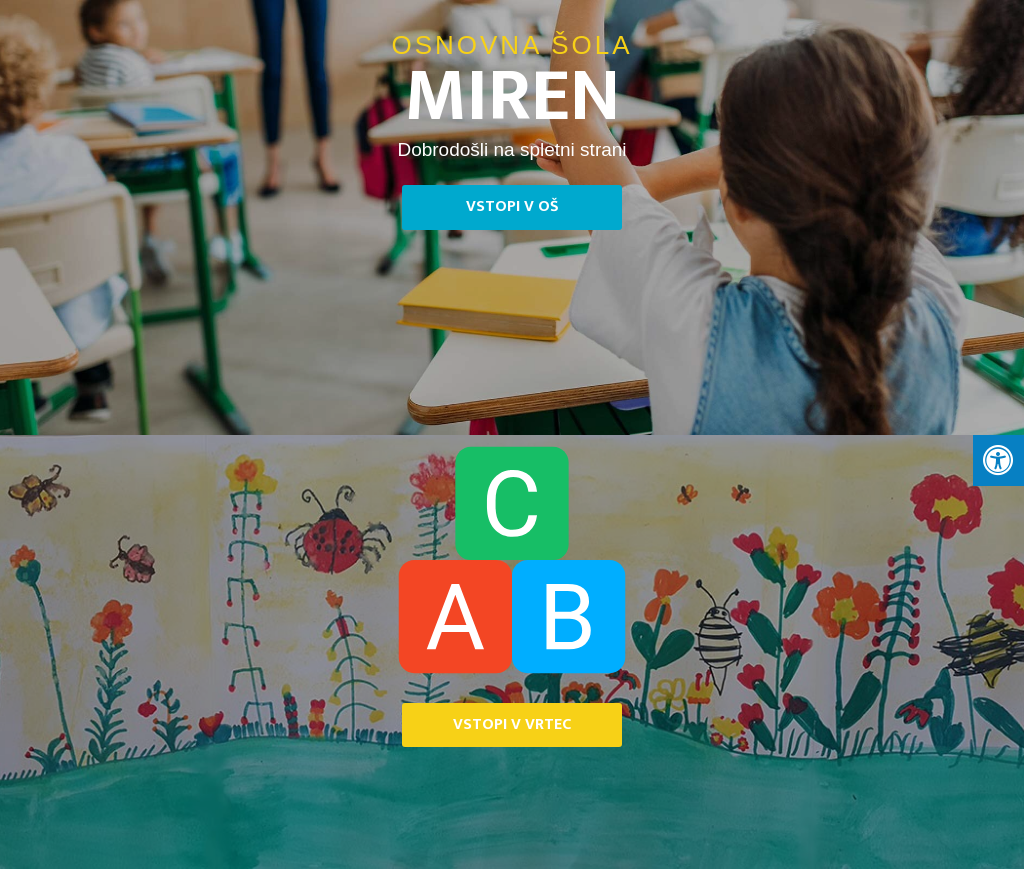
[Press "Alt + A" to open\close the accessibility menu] (998, 461)
